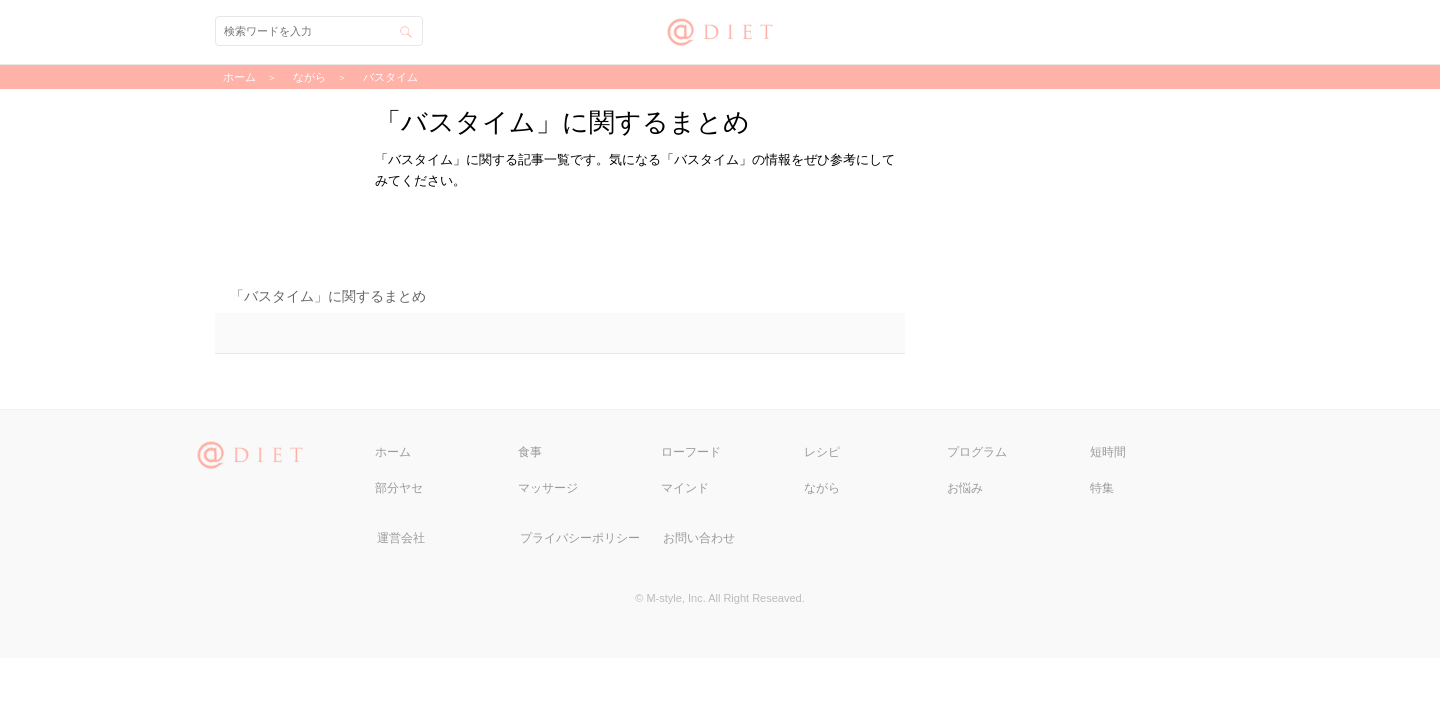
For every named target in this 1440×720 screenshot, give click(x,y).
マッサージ (548, 488)
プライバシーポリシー (580, 538)
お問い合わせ (699, 538)
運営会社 (401, 538)
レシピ (822, 452)
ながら (822, 488)
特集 (1102, 488)
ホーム (393, 452)
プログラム (977, 452)
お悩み (965, 488)
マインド (685, 488)
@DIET (720, 29)
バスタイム (390, 77)
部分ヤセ (399, 488)
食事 (530, 452)
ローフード (691, 452)
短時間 (1108, 452)
